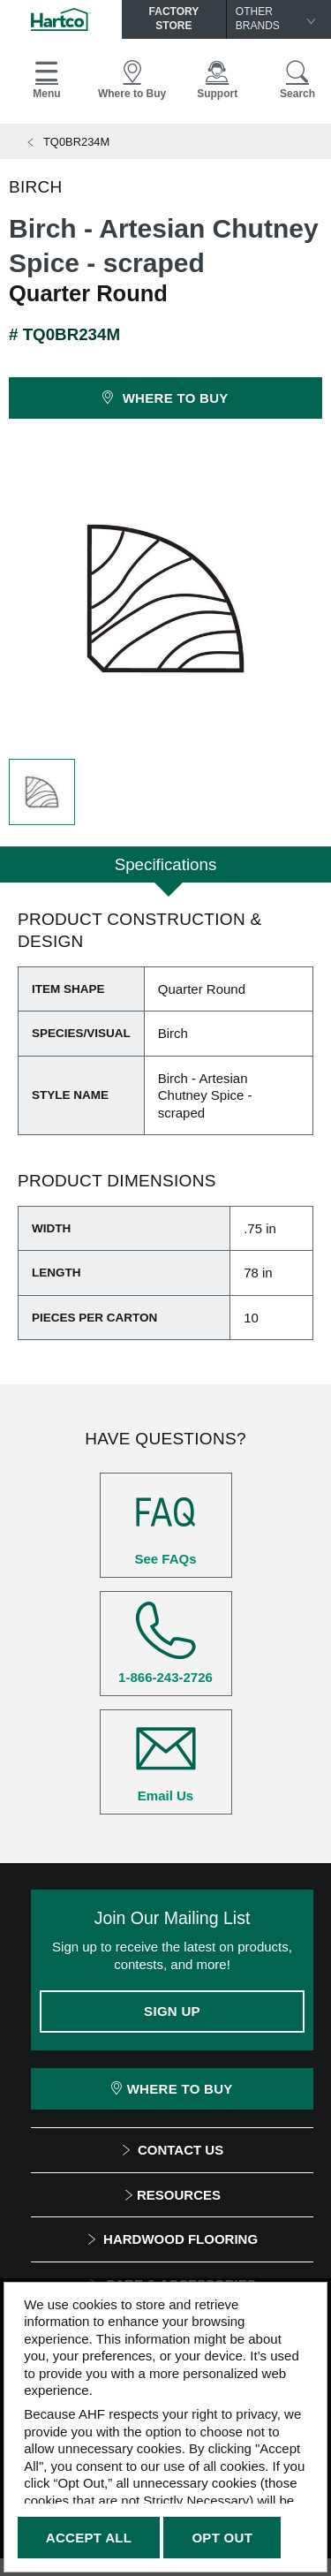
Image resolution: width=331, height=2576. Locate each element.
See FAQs (165, 1524)
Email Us (165, 1761)
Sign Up (172, 2011)
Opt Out (222, 2537)
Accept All (89, 2537)
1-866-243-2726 (165, 1643)
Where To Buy (171, 2088)
